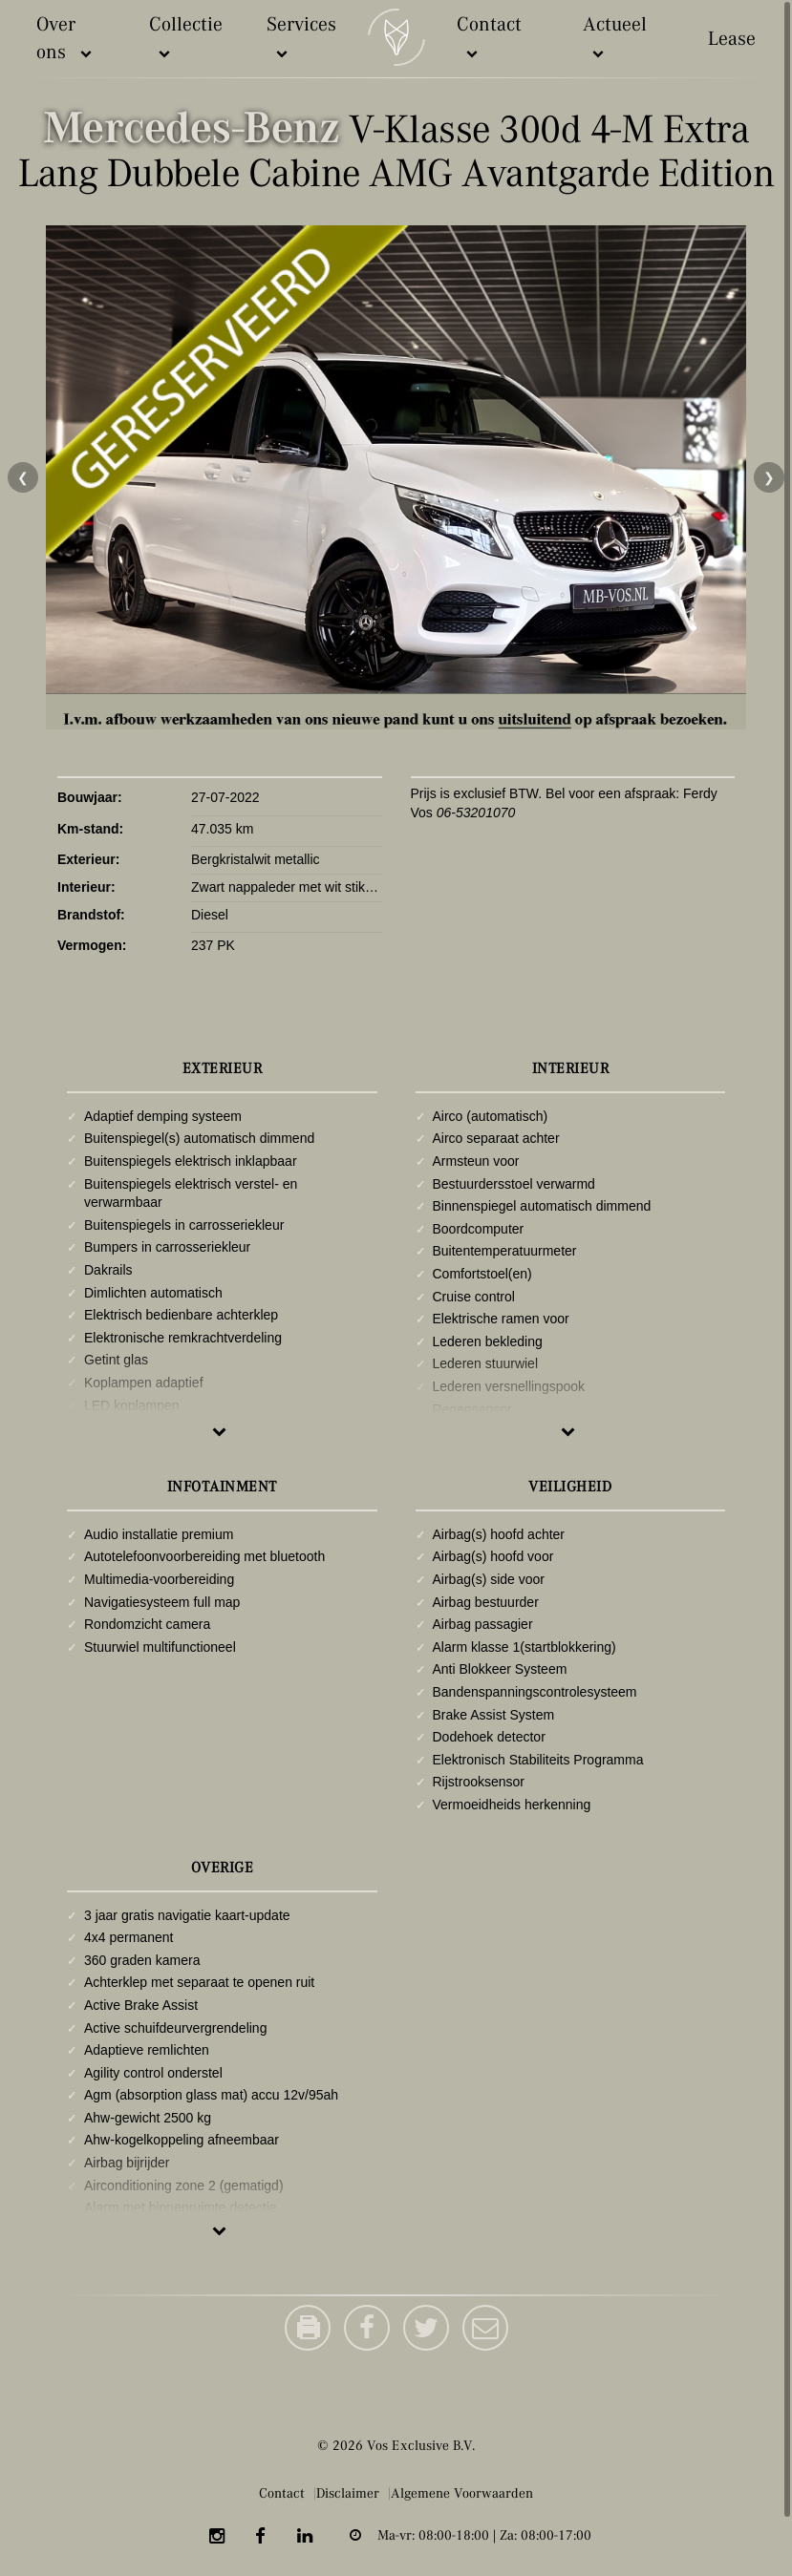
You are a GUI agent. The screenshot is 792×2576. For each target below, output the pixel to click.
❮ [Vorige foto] (23, 477)
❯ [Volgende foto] (769, 477)
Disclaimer (347, 2492)
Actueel (615, 38)
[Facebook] (261, 2538)
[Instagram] (217, 2538)
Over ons (65, 38)
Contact (489, 38)
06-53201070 (476, 812)
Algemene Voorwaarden (461, 2492)
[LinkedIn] (305, 2538)
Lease (732, 39)
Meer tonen (219, 1431)
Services (301, 38)
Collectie (186, 38)
